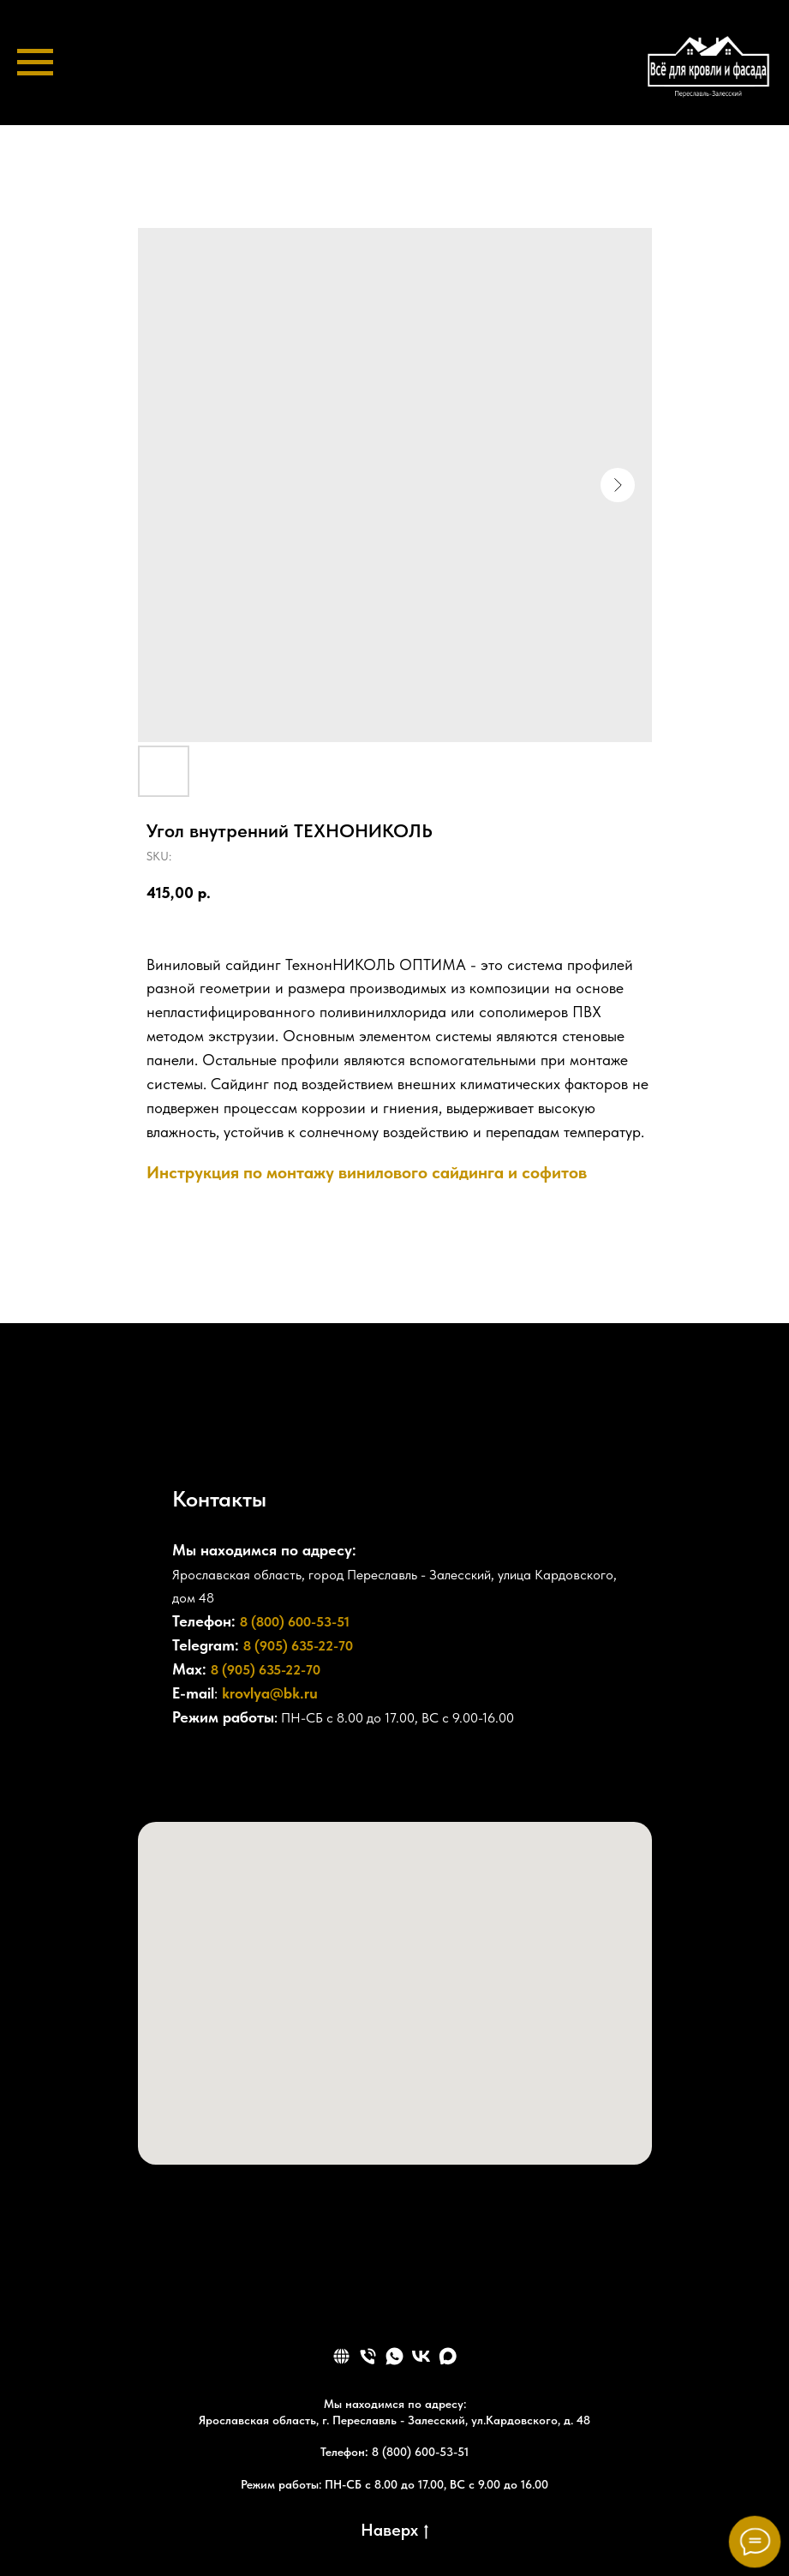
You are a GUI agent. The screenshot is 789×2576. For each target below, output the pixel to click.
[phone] (368, 2356)
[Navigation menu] (35, 62)
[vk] (421, 2356)
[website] (341, 2356)
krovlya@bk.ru (270, 1693)
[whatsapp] (394, 2356)
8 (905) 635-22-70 (298, 1646)
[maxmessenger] (447, 2356)
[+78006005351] (186, 1771)
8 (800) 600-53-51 (295, 1622)
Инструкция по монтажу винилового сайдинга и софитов (366, 1172)
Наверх (394, 2530)
